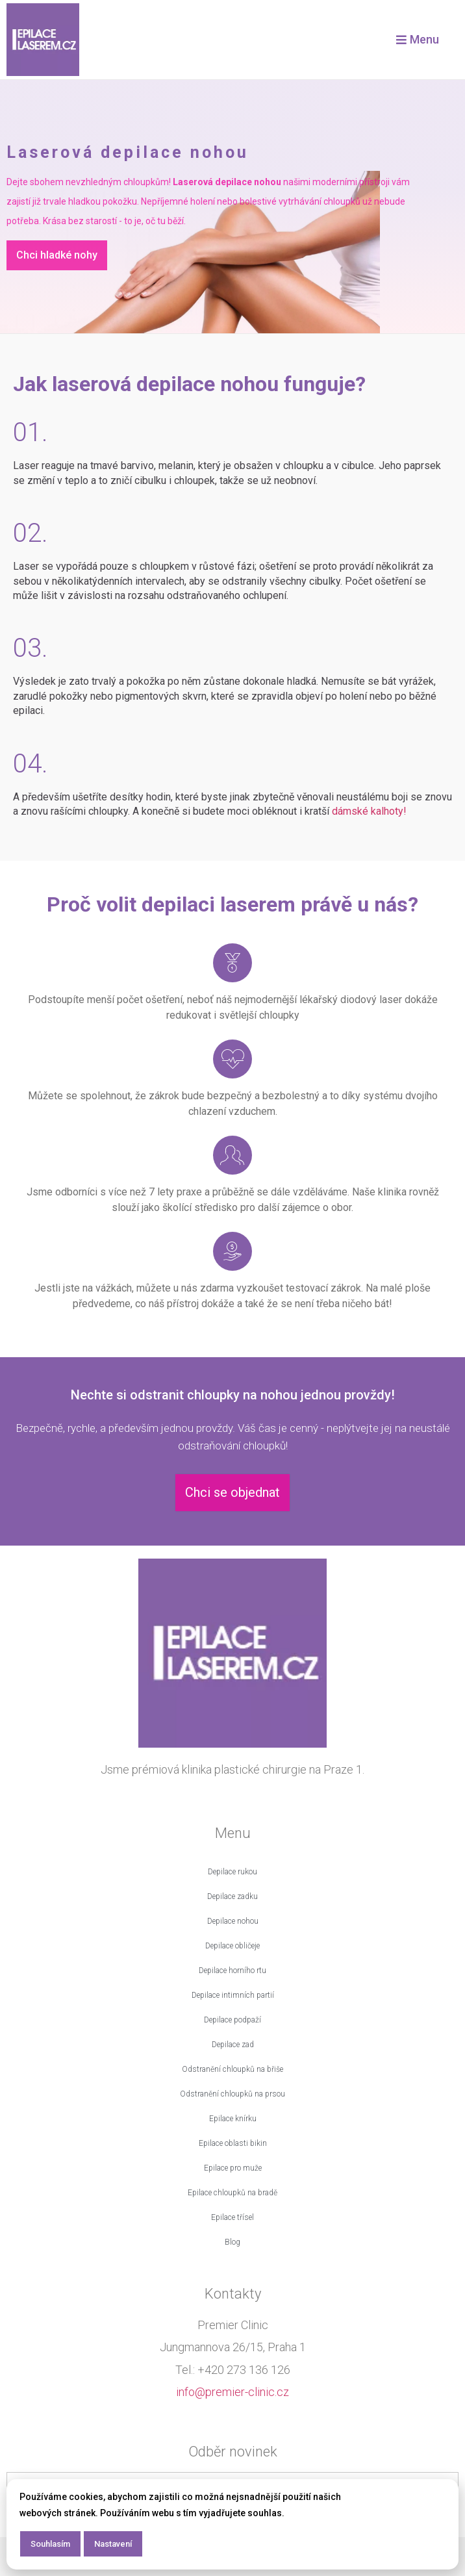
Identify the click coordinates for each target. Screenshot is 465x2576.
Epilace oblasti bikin (233, 2143)
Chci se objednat (232, 1492)
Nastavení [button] (113, 2544)
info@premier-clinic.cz (232, 2392)
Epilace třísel (232, 2217)
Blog (232, 2242)
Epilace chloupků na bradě (232, 2192)
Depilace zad (233, 2044)
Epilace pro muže (233, 2168)
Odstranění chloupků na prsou (232, 2093)
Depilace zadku (232, 1896)
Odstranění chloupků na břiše (232, 2069)
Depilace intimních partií (233, 1995)
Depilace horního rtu (232, 1970)
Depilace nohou (232, 1921)
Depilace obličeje (232, 1945)
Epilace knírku (233, 2118)
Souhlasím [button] (50, 2544)
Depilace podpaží (232, 2019)
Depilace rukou (232, 1871)
